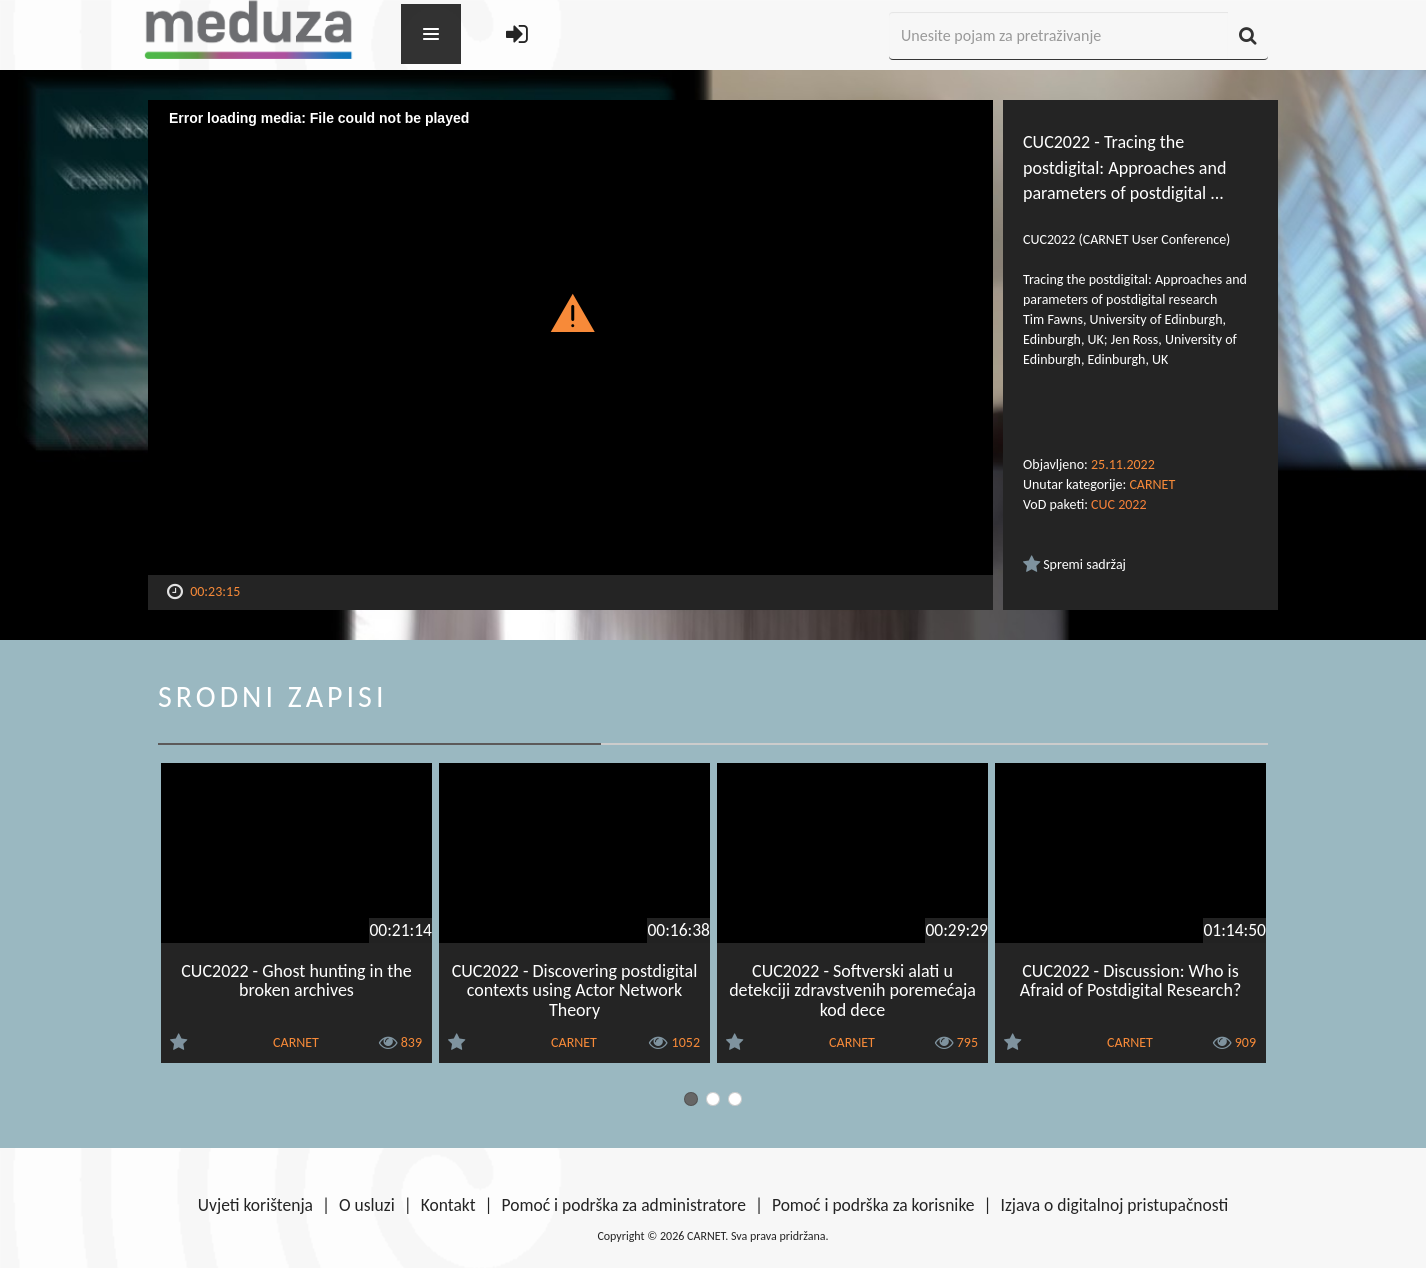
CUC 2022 (1118, 504)
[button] (570, 312)
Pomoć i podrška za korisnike (873, 1205)
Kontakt (448, 1205)
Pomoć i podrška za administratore (624, 1205)
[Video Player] (570, 337)
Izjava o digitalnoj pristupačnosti (1114, 1205)
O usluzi (367, 1205)
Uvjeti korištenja (255, 1205)
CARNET (1152, 484)
